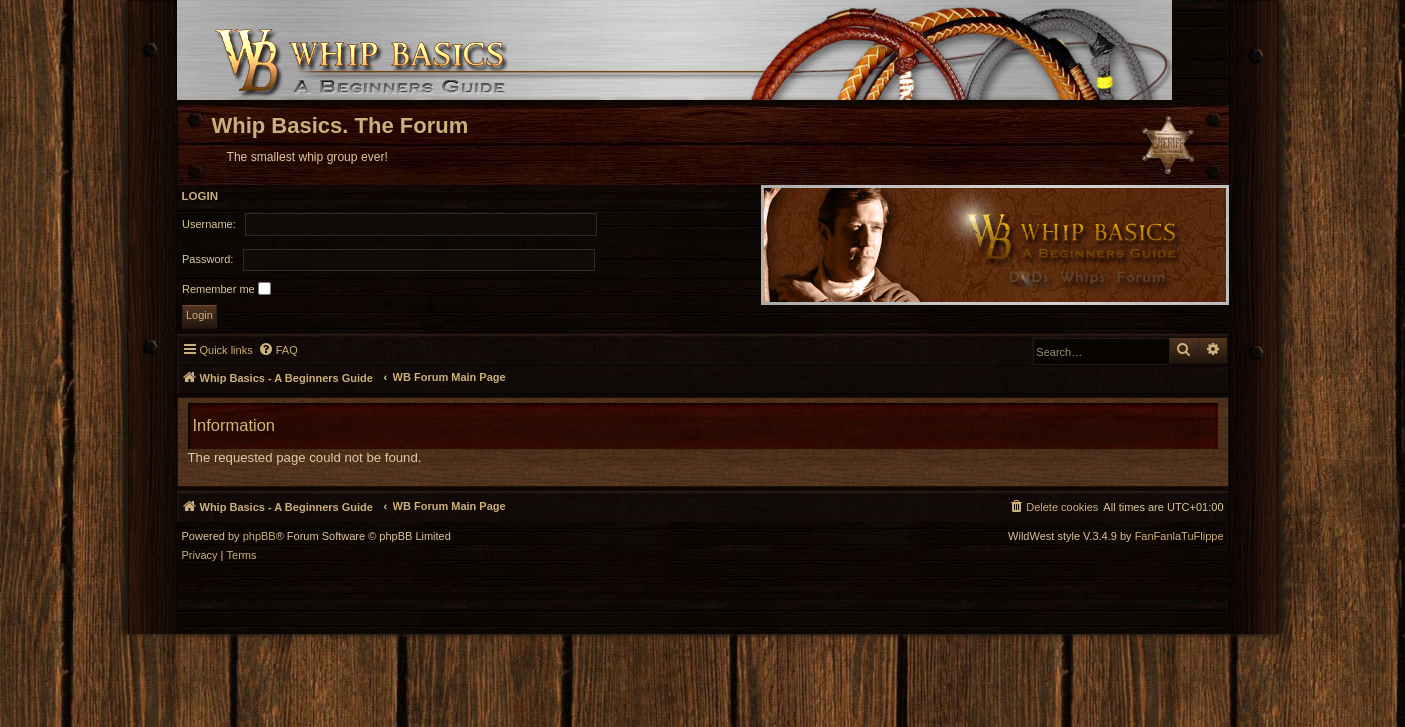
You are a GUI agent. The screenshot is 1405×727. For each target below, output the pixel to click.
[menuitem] (278, 350)
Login (200, 196)
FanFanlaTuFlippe (1179, 536)
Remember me (226, 288)
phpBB (259, 536)
